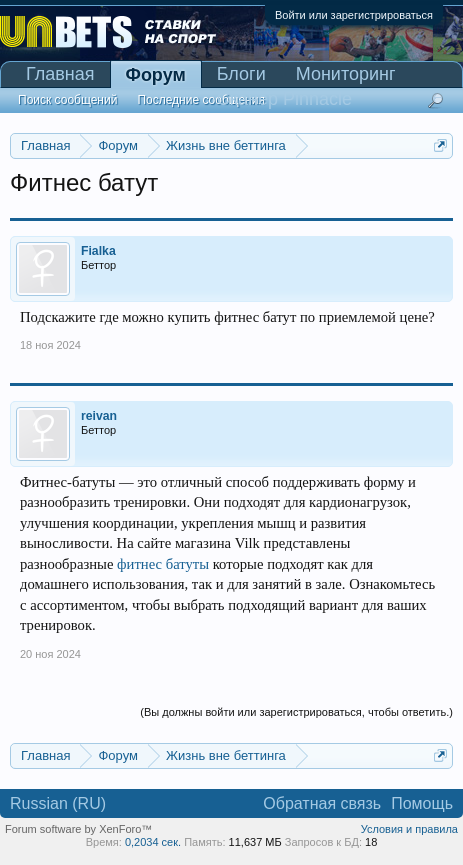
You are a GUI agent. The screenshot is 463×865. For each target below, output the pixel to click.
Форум (156, 75)
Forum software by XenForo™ (78, 829)
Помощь (422, 803)
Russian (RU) (58, 803)
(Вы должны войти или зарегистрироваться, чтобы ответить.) (296, 712)
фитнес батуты (163, 564)
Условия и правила (409, 829)
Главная (60, 74)
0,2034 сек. (153, 842)
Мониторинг (346, 74)
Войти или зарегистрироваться (354, 15)
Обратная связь (322, 803)
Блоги (241, 74)
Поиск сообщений (67, 100)
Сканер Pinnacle (284, 99)
